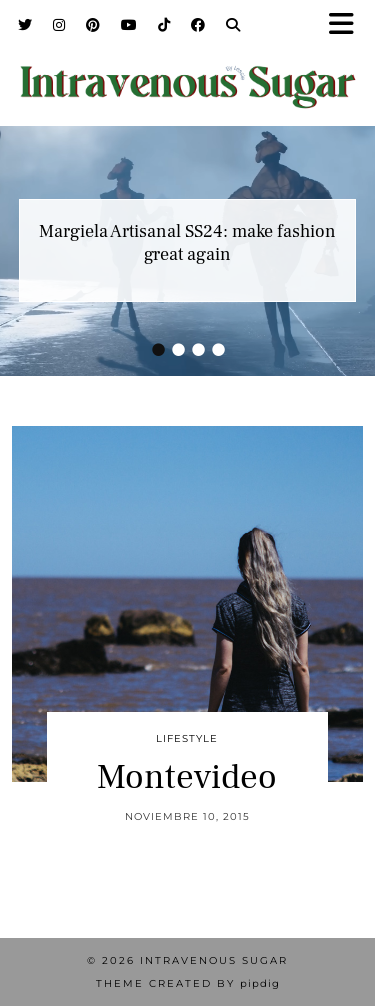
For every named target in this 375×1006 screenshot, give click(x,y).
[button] (348, 25)
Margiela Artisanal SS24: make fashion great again (187, 243)
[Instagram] (59, 25)
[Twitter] (25, 25)
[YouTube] (129, 25)
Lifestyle (187, 738)
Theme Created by (188, 983)
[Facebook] (198, 25)
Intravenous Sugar (214, 960)
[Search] (233, 25)
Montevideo (187, 777)
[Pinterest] (93, 25)
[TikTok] (164, 25)
